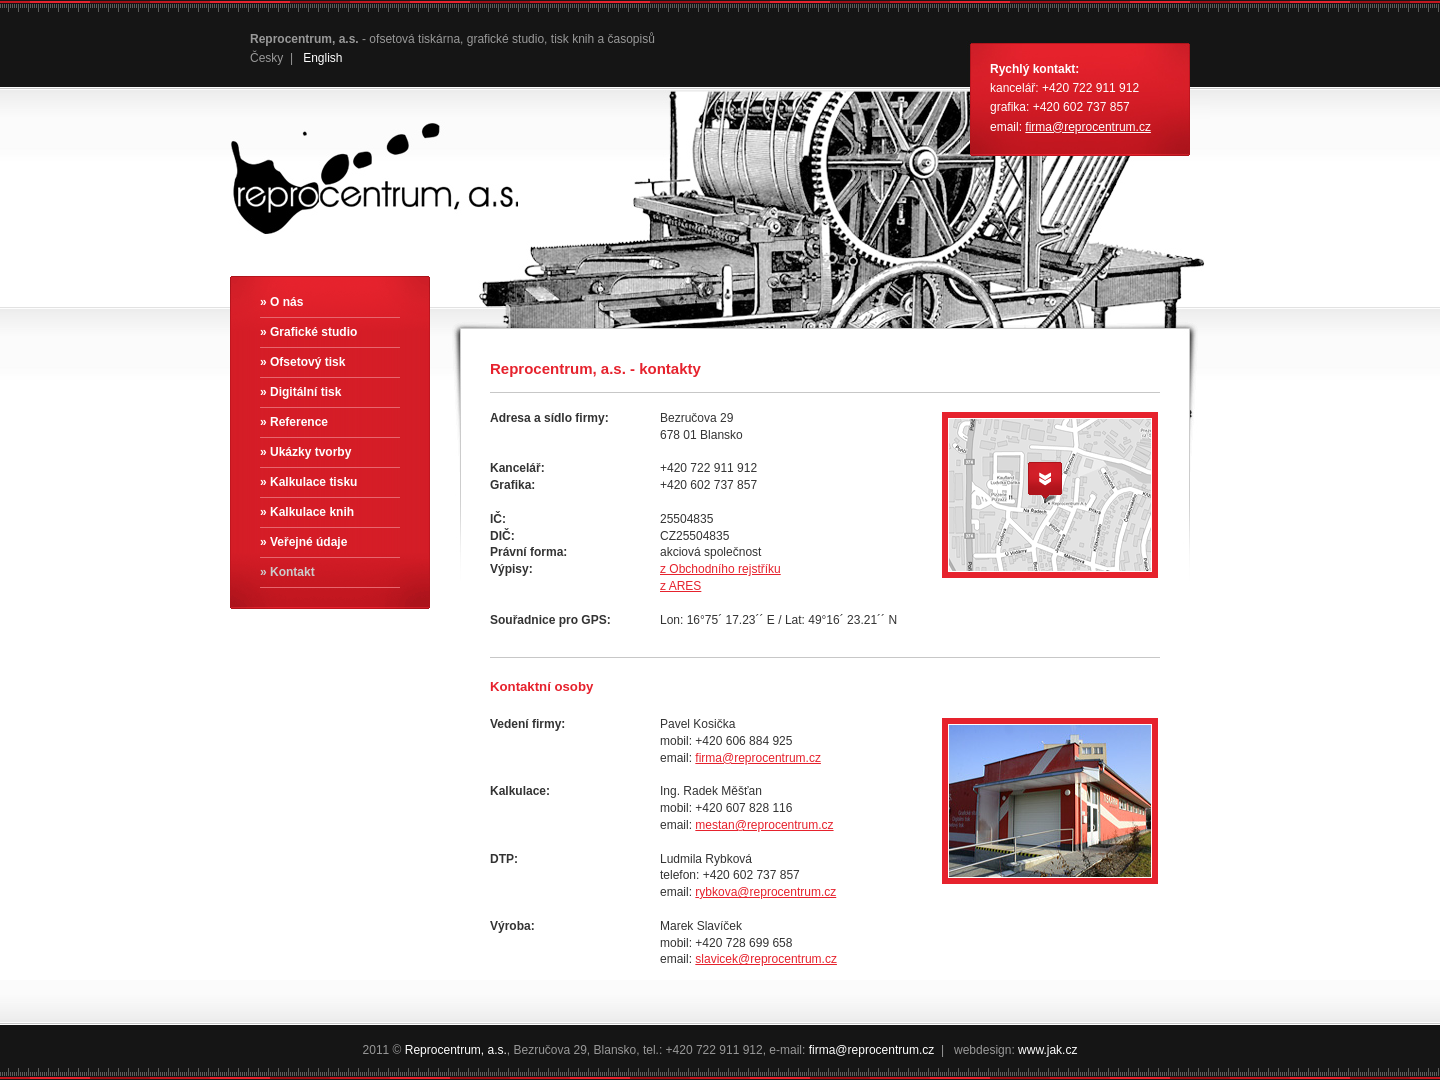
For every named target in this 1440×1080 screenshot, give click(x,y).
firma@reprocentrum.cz (1088, 127)
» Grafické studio (308, 332)
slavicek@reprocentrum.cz (766, 959)
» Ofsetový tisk (302, 362)
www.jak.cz (1047, 1050)
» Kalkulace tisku (308, 482)
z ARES (680, 586)
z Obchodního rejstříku (720, 569)
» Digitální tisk (300, 392)
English (322, 58)
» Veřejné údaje (303, 542)
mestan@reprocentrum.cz (764, 825)
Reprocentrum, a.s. (456, 1050)
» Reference (294, 422)
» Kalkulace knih (307, 512)
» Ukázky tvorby (305, 452)
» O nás (281, 302)
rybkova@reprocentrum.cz (765, 892)
